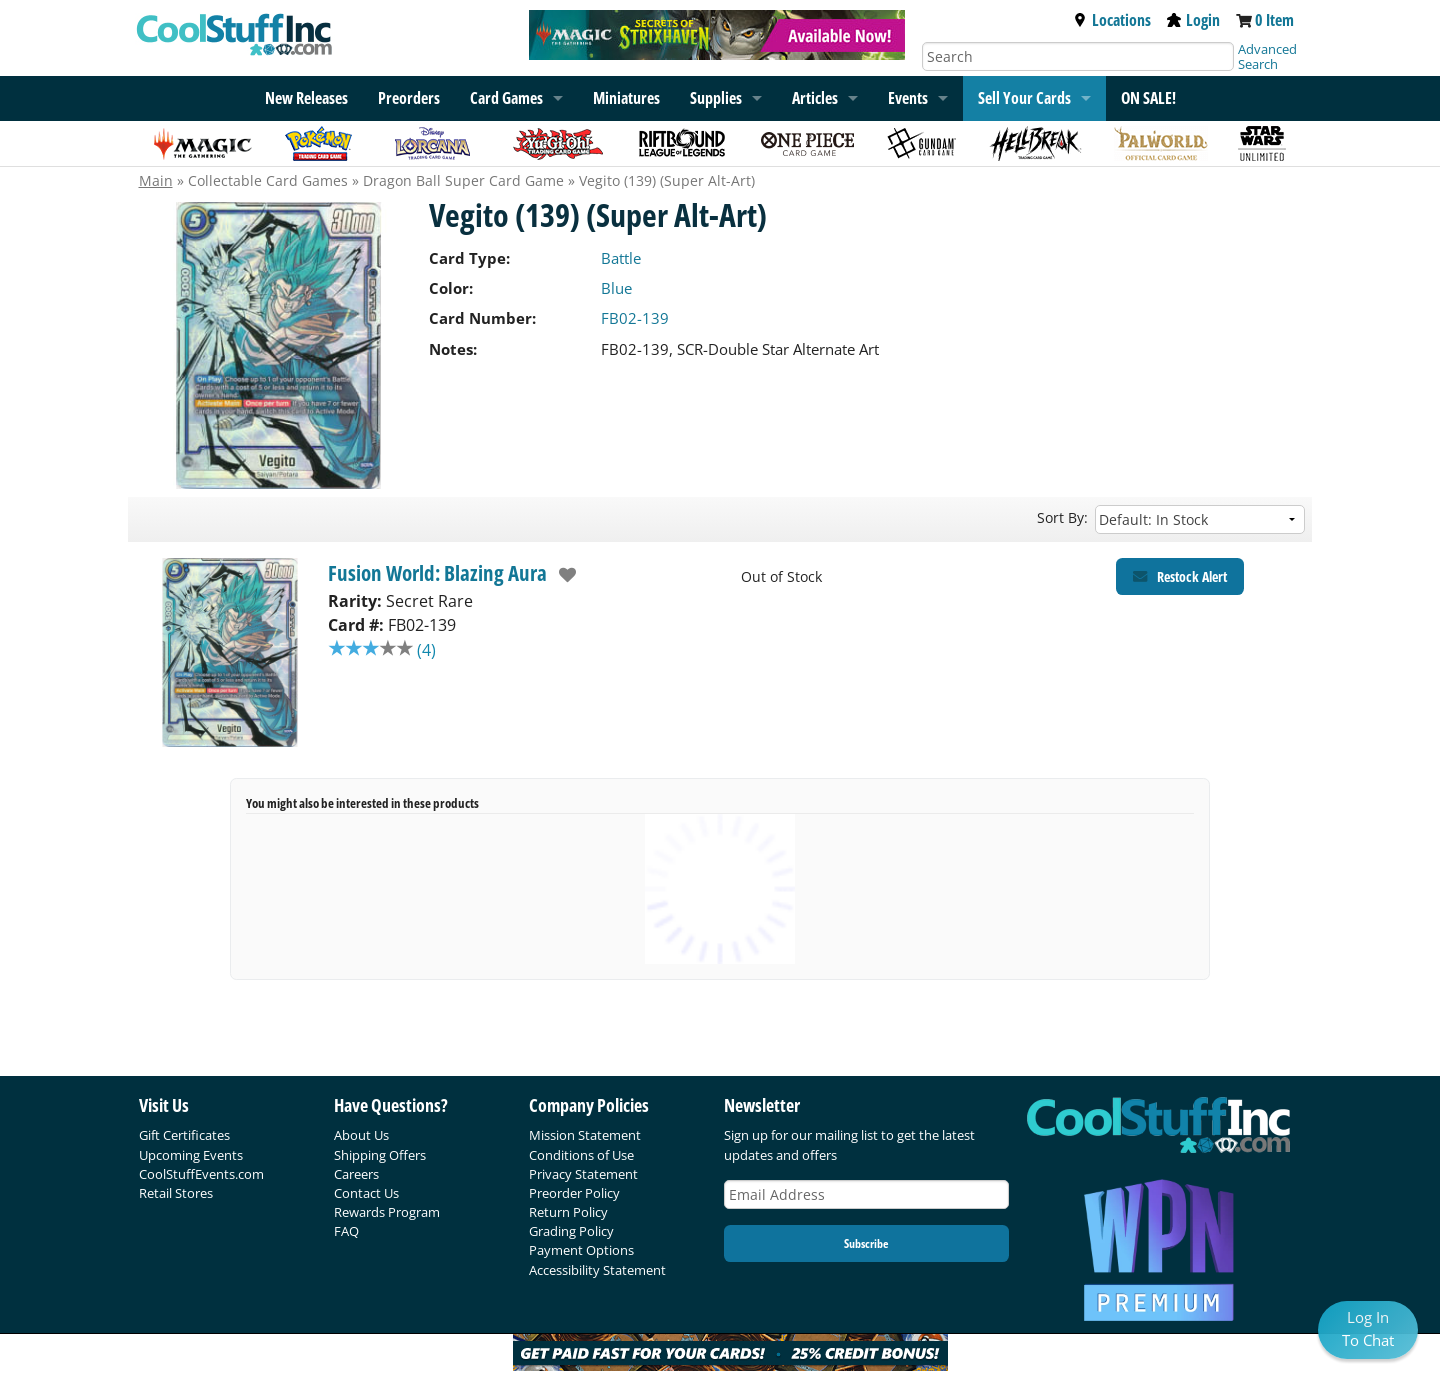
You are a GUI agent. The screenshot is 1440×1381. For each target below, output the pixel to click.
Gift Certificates (184, 1135)
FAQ (346, 1231)
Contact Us (366, 1193)
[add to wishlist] (562, 575)
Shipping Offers (380, 1155)
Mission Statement (585, 1135)
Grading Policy (571, 1231)
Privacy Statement (583, 1174)
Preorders (409, 98)
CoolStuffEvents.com (201, 1174)
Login (1193, 20)
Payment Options (581, 1250)
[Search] (1078, 56)
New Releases (306, 98)
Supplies (716, 98)
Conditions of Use (581, 1155)
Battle (621, 258)
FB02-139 (635, 318)
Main (156, 180)
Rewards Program (387, 1212)
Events (908, 98)
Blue (616, 288)
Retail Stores (176, 1193)
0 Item (1274, 20)
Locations (1112, 20)
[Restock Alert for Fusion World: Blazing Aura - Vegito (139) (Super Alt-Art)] (1180, 576)
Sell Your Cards (1024, 98)
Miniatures (626, 98)
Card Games (506, 98)
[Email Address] (867, 1194)
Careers (356, 1174)
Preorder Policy (574, 1193)
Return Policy (568, 1212)
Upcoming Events (191, 1155)
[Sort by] (1200, 519)
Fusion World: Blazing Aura (437, 573)
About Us (361, 1135)
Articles (815, 98)
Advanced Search (1267, 56)
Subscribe (866, 1243)
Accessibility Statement (597, 1270)
